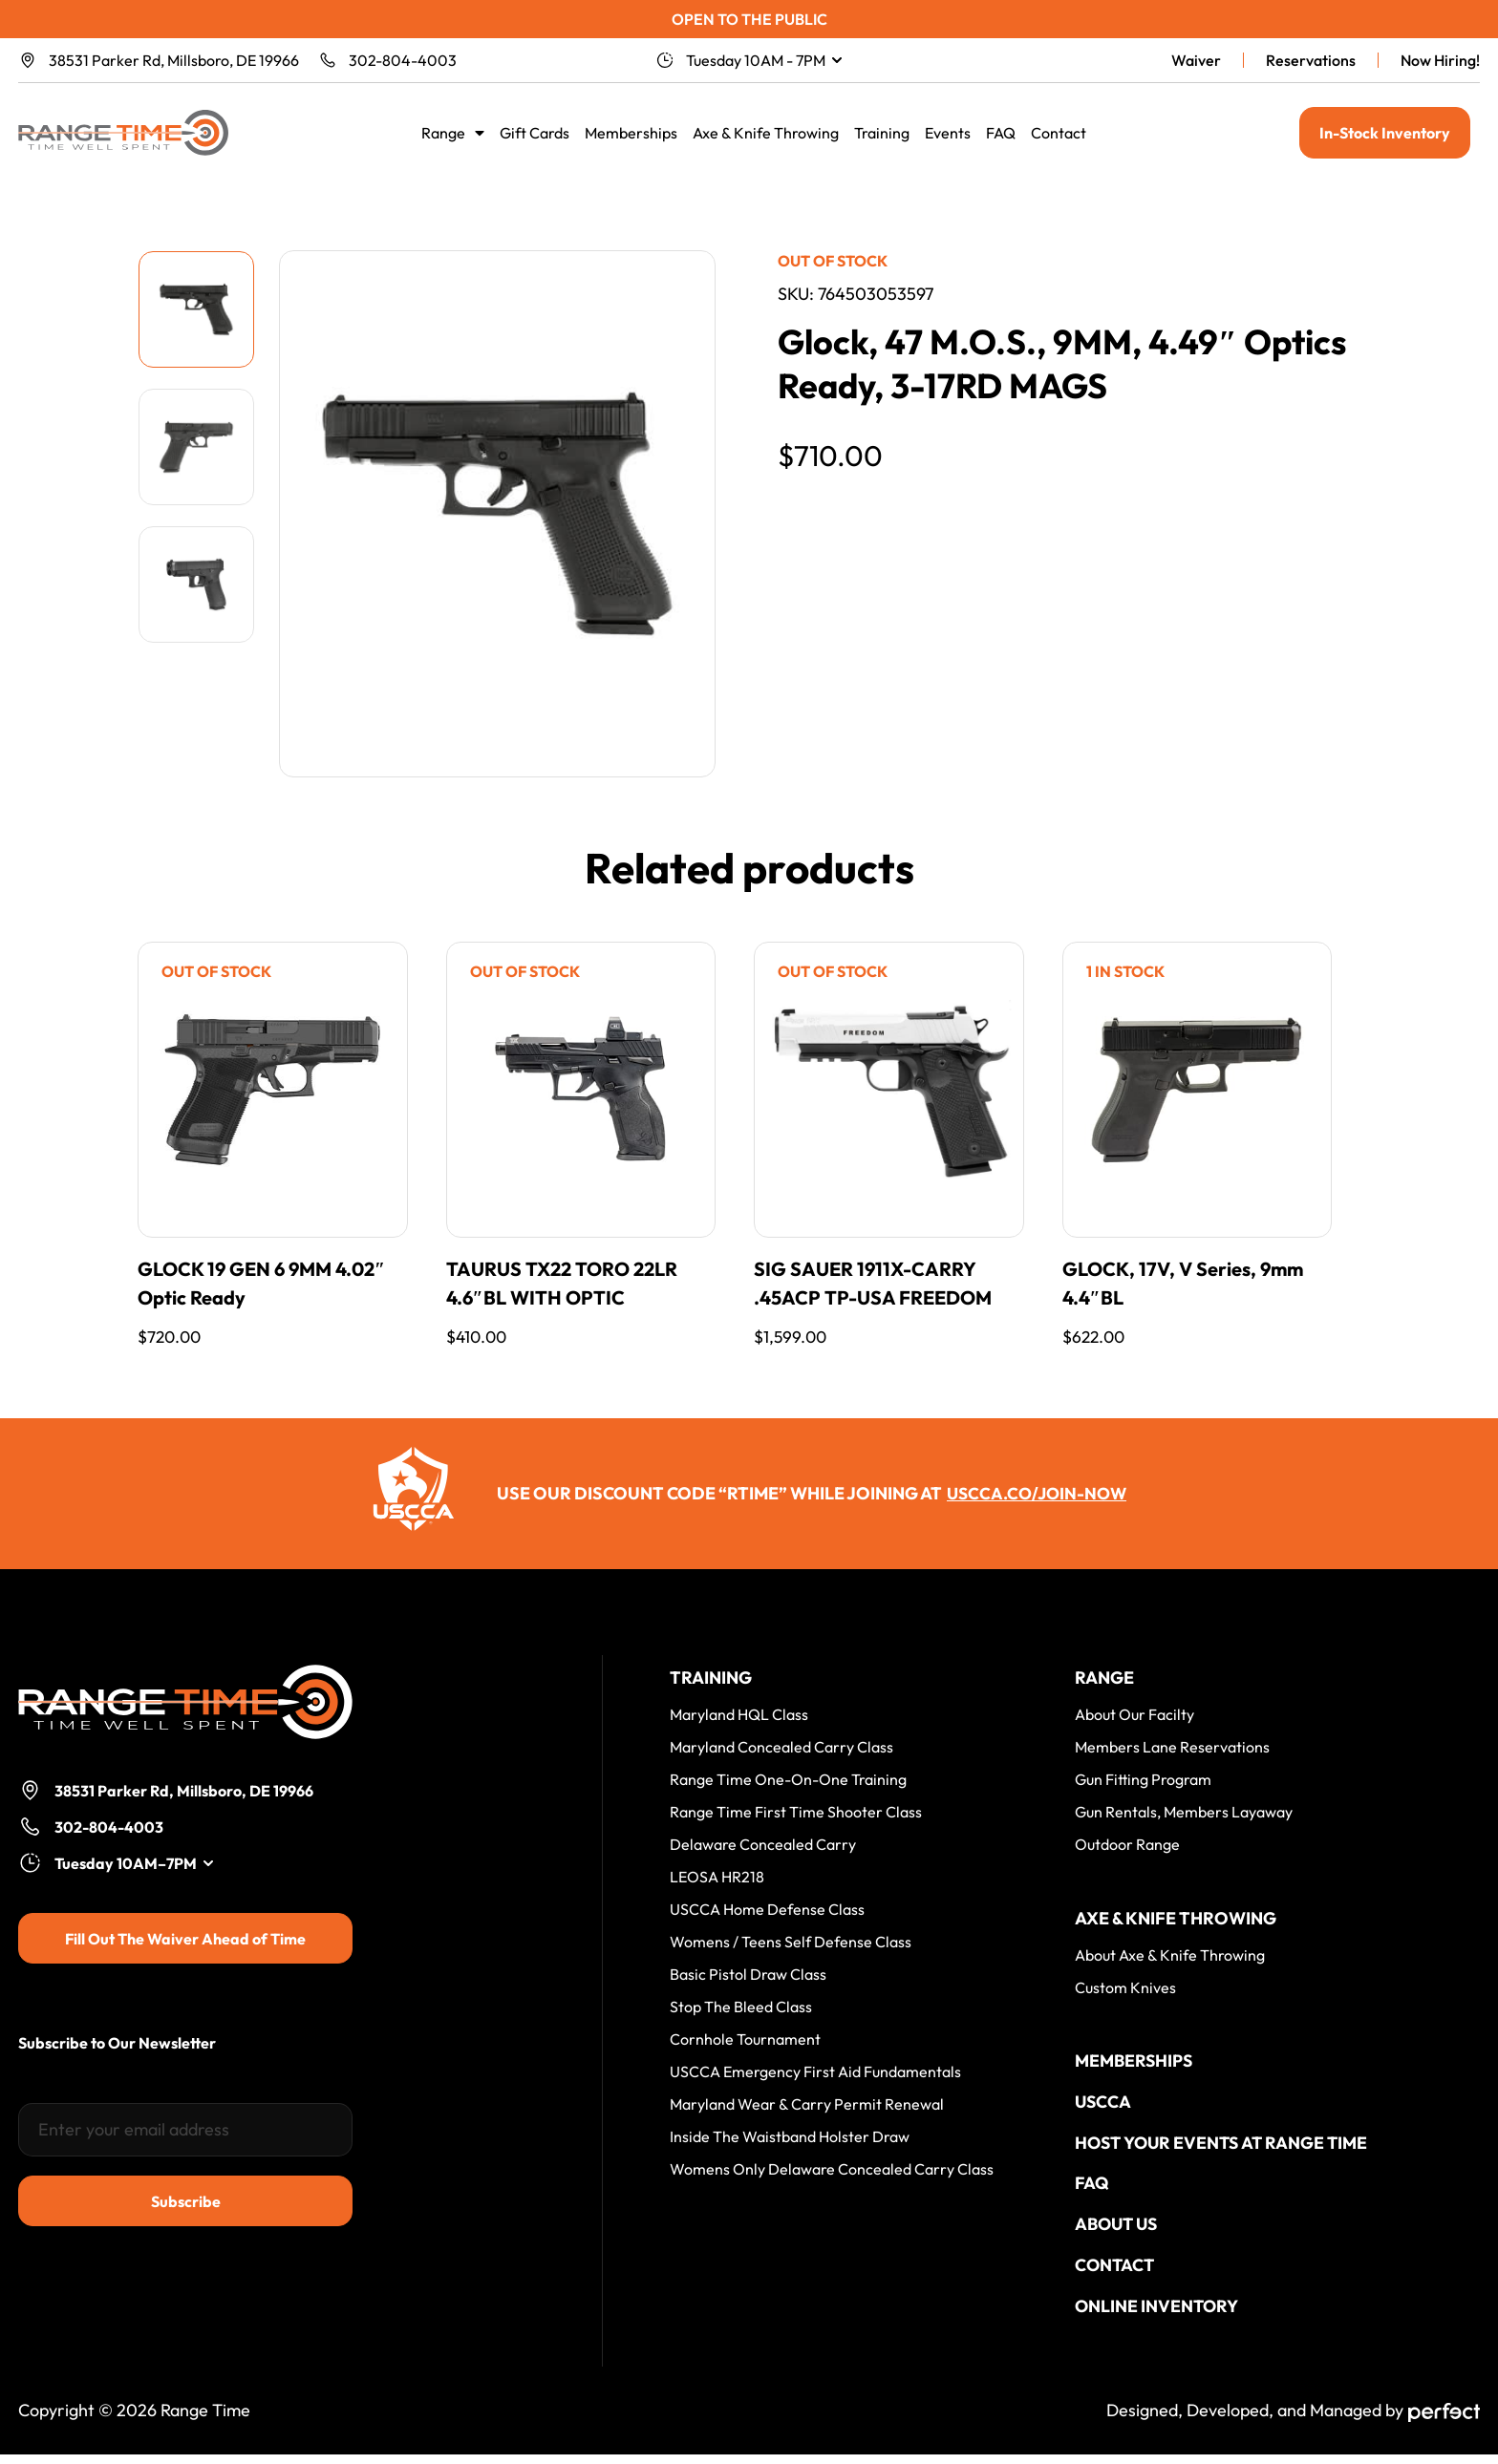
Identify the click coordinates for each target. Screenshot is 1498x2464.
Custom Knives (1125, 1988)
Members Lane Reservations (1172, 1747)
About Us (1119, 2230)
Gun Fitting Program (1143, 1780)
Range (452, 133)
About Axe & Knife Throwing (1170, 1955)
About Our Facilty (1134, 1715)
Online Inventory (1158, 2315)
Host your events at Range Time (1224, 2146)
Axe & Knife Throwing (766, 132)
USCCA (1103, 2104)
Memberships (631, 132)
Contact (1058, 132)
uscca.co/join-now (1037, 1494)
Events (948, 132)
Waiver (1196, 60)
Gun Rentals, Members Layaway (1184, 1812)
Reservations (1311, 60)
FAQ (1001, 132)
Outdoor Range (1127, 1845)
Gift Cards (534, 132)
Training (882, 132)
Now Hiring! (1440, 60)
